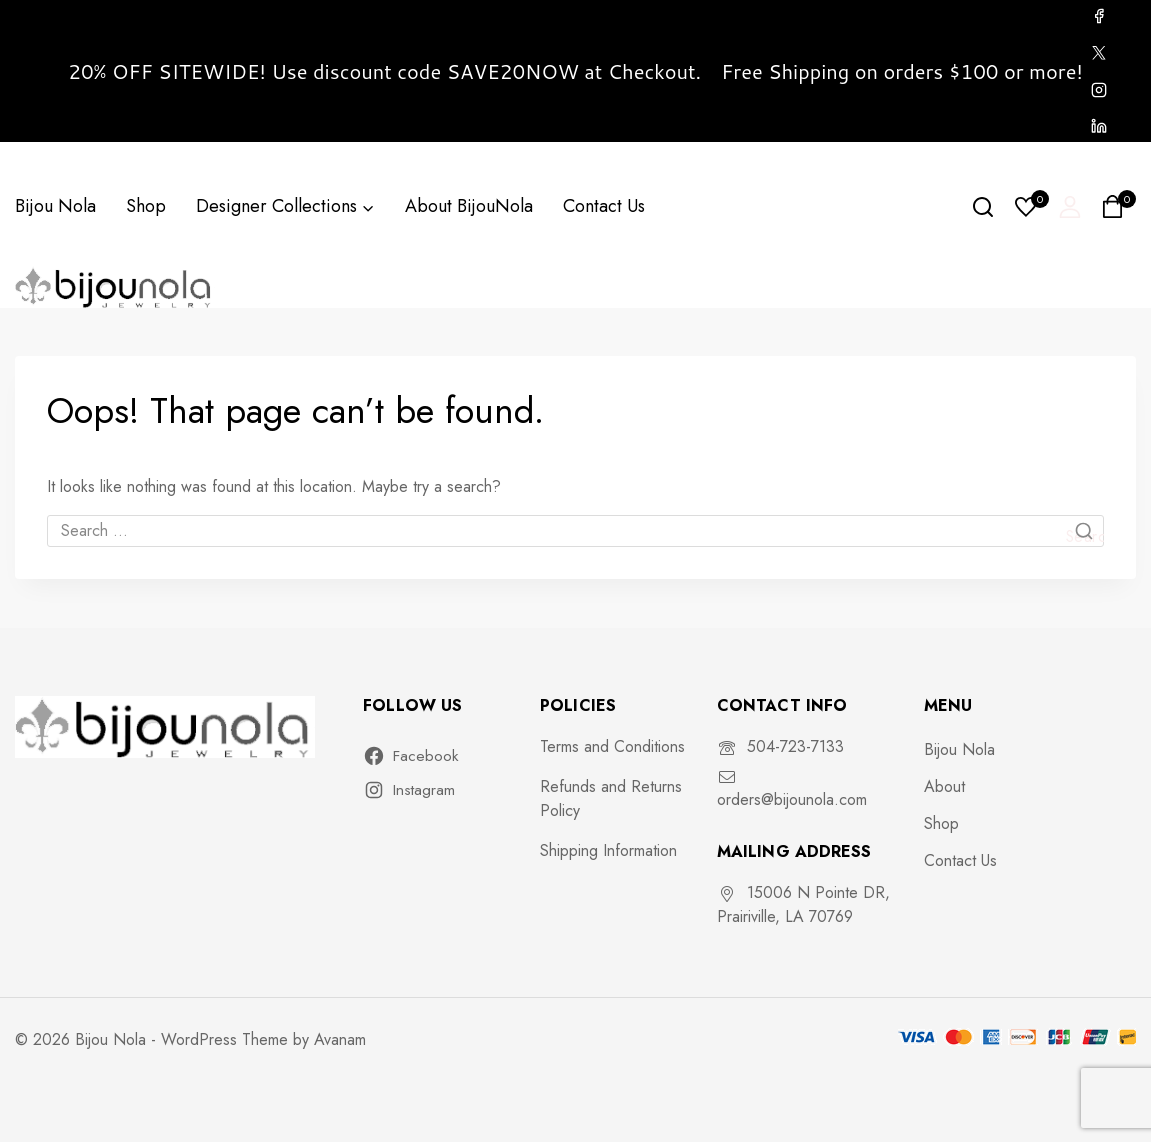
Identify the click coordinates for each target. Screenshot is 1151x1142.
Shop (146, 206)
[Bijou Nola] (115, 286)
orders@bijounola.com (792, 799)
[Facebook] (1099, 16)
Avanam (340, 1039)
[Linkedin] (1099, 126)
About (944, 786)
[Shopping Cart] (1118, 206)
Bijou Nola (55, 206)
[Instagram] (1099, 90)
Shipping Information (608, 850)
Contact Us (604, 206)
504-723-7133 (795, 746)
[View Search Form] (983, 207)
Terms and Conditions (612, 746)
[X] (1099, 53)
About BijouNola (469, 206)
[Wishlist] (1027, 207)
